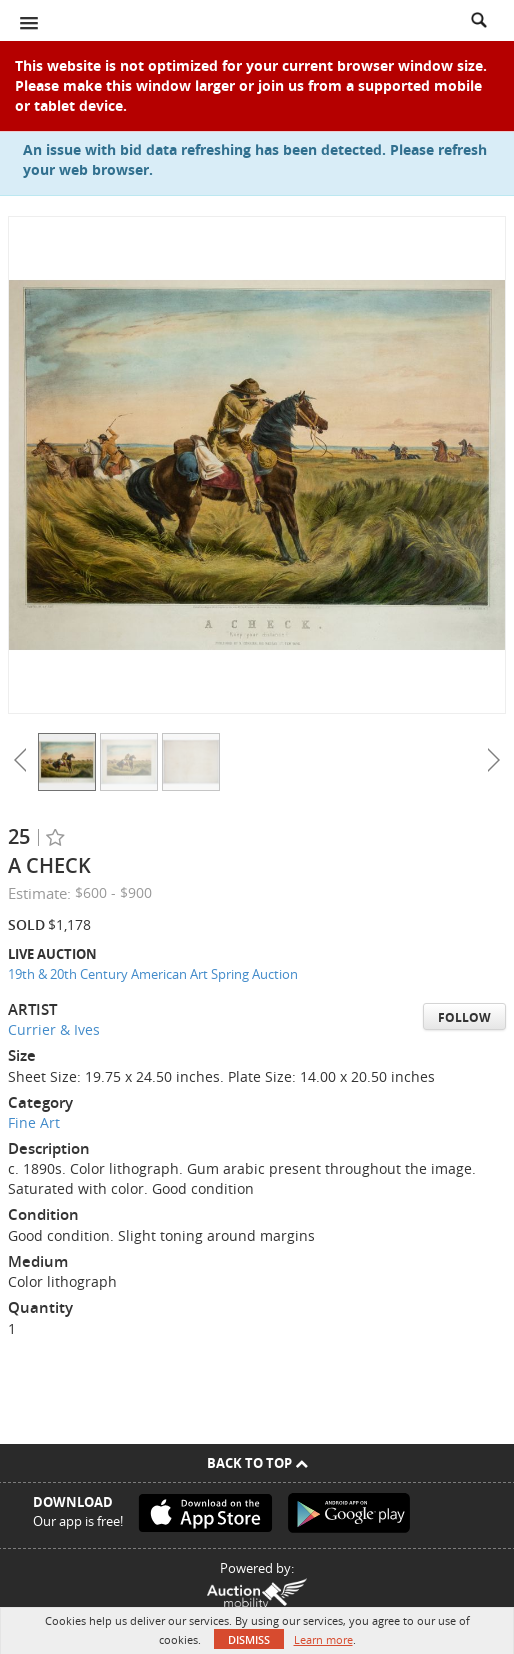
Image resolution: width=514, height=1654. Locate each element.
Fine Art (34, 1122)
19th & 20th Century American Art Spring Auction (153, 974)
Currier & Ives (54, 1029)
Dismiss (249, 1639)
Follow (464, 1017)
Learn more (323, 1639)
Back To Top (257, 1463)
